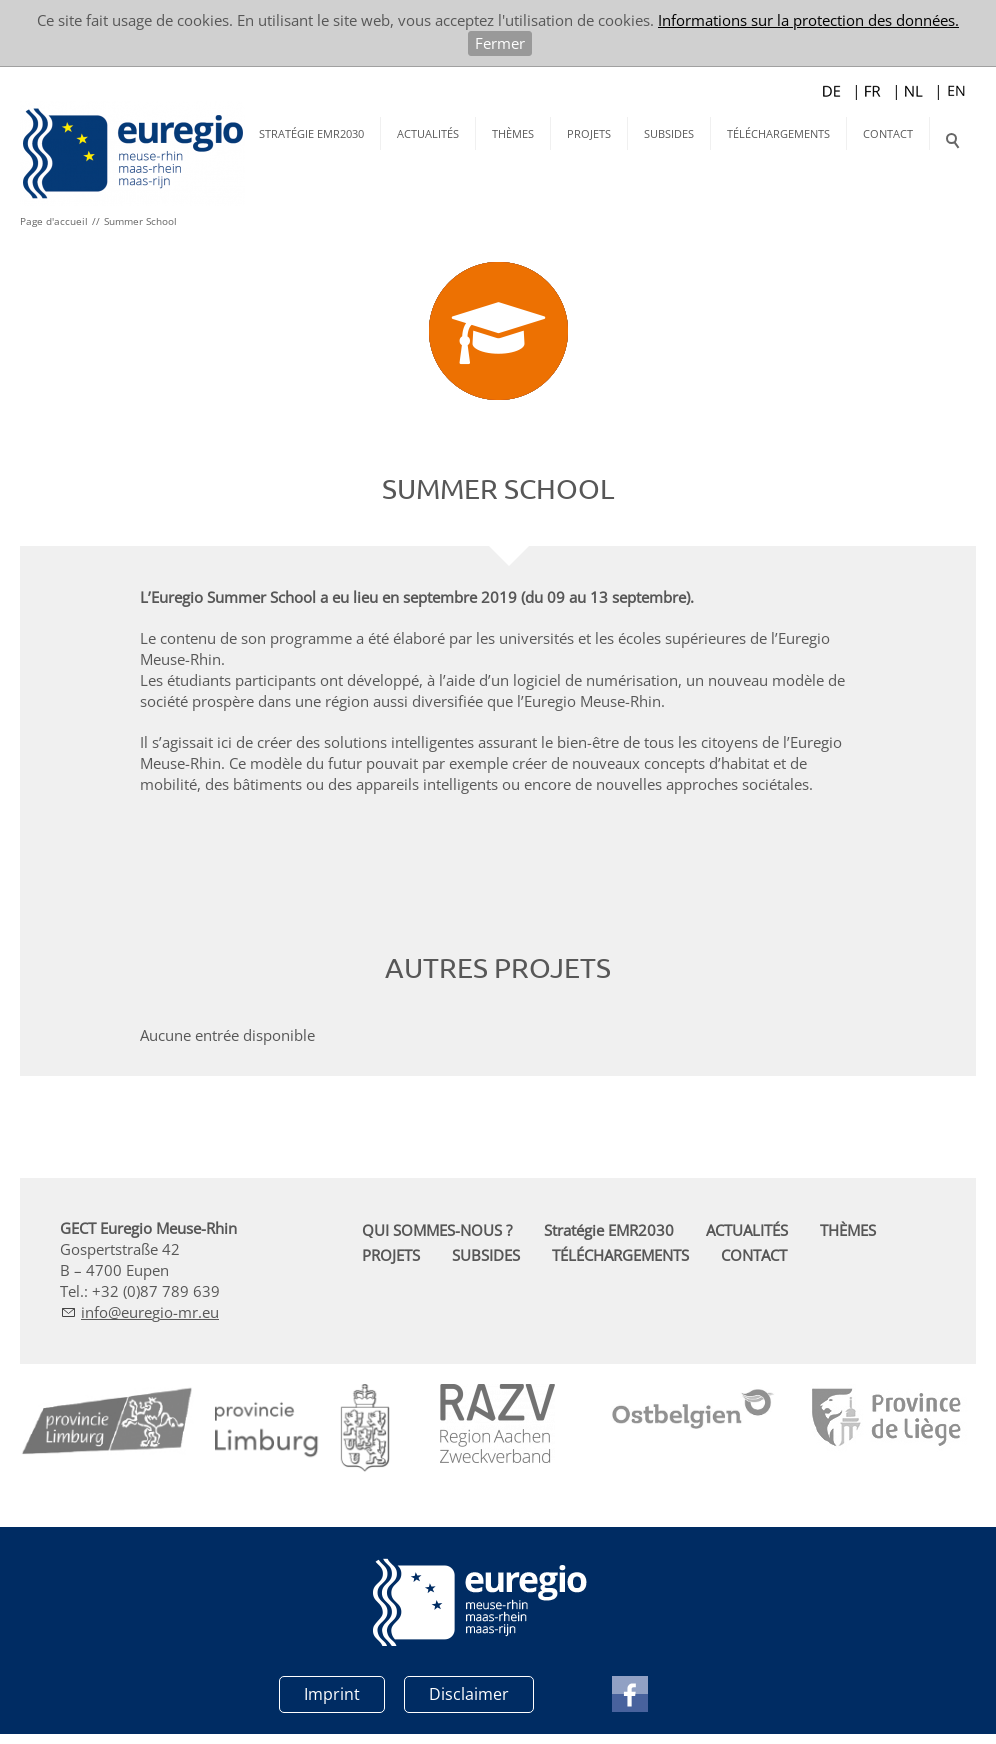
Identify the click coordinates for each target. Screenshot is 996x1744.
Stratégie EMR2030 (311, 133)
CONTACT (888, 133)
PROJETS (589, 133)
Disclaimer (469, 1694)
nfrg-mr (150, 1312)
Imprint (332, 1694)
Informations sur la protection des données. (808, 20)
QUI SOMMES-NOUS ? (437, 1230)
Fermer (500, 43)
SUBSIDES (669, 133)
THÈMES (513, 133)
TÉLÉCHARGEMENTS (778, 133)
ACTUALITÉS (428, 133)
